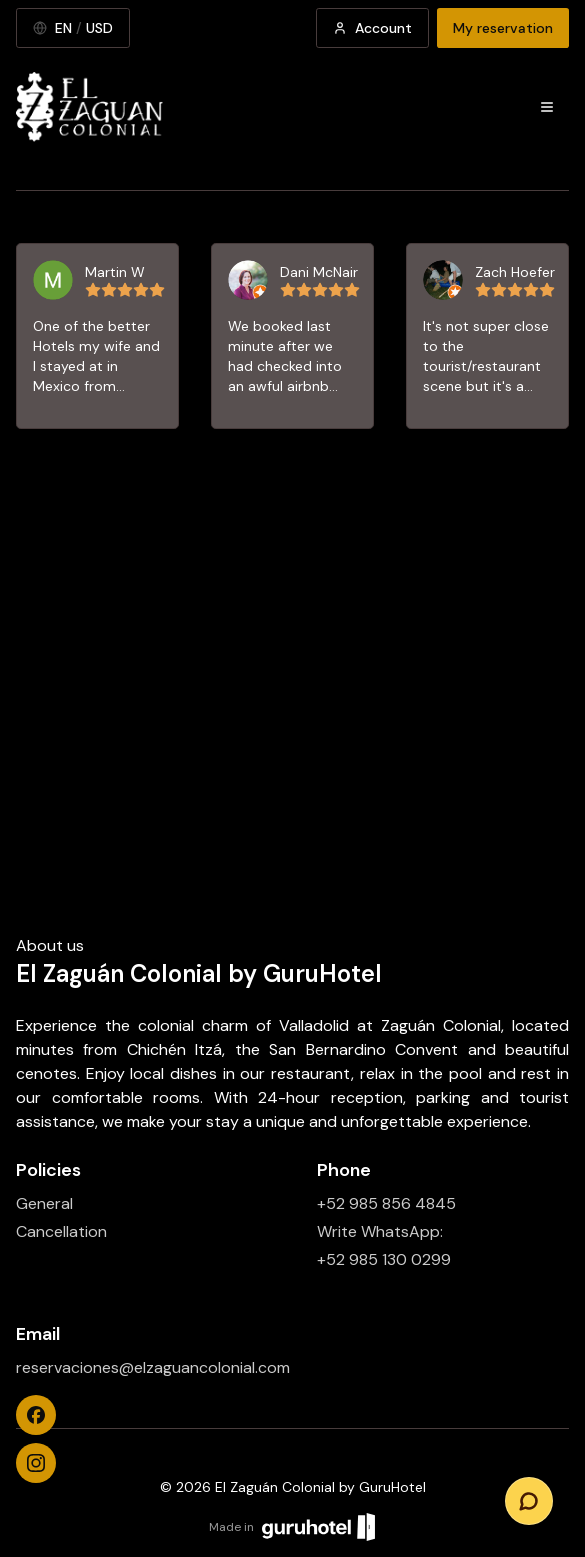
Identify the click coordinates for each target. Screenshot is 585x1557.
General (44, 1203)
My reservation (503, 28)
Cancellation (61, 1231)
